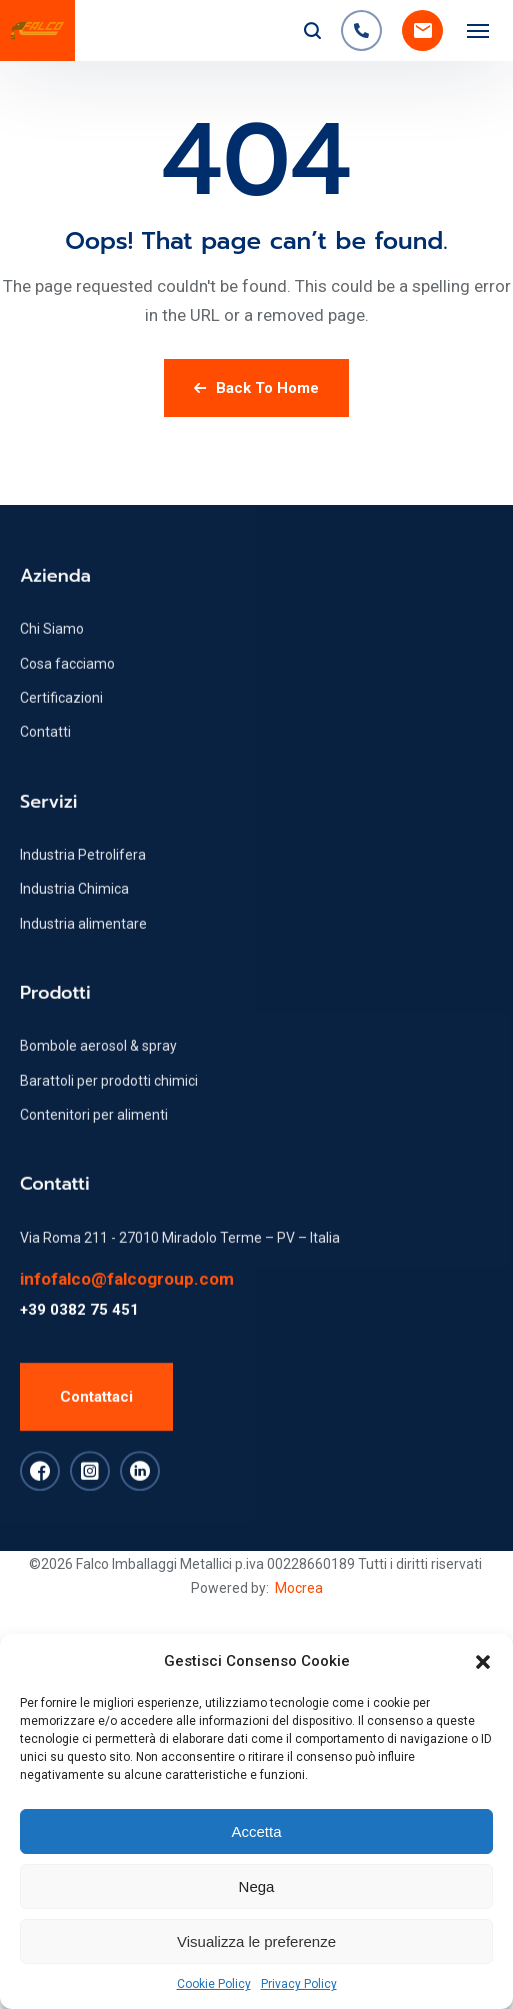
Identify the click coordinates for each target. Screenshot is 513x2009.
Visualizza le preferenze (256, 1941)
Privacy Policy (299, 1984)
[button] (483, 1662)
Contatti (45, 814)
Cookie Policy (214, 1984)
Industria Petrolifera (83, 937)
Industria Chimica (74, 971)
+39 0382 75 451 (79, 1392)
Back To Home (256, 388)
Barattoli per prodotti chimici (109, 1163)
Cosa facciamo (67, 746)
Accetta (256, 1831)
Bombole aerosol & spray (98, 1128)
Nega (257, 1886)
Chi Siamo (52, 711)
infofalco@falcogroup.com (127, 1361)
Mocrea (299, 1588)
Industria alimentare (83, 1006)
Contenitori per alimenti (94, 1197)
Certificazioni (61, 780)
